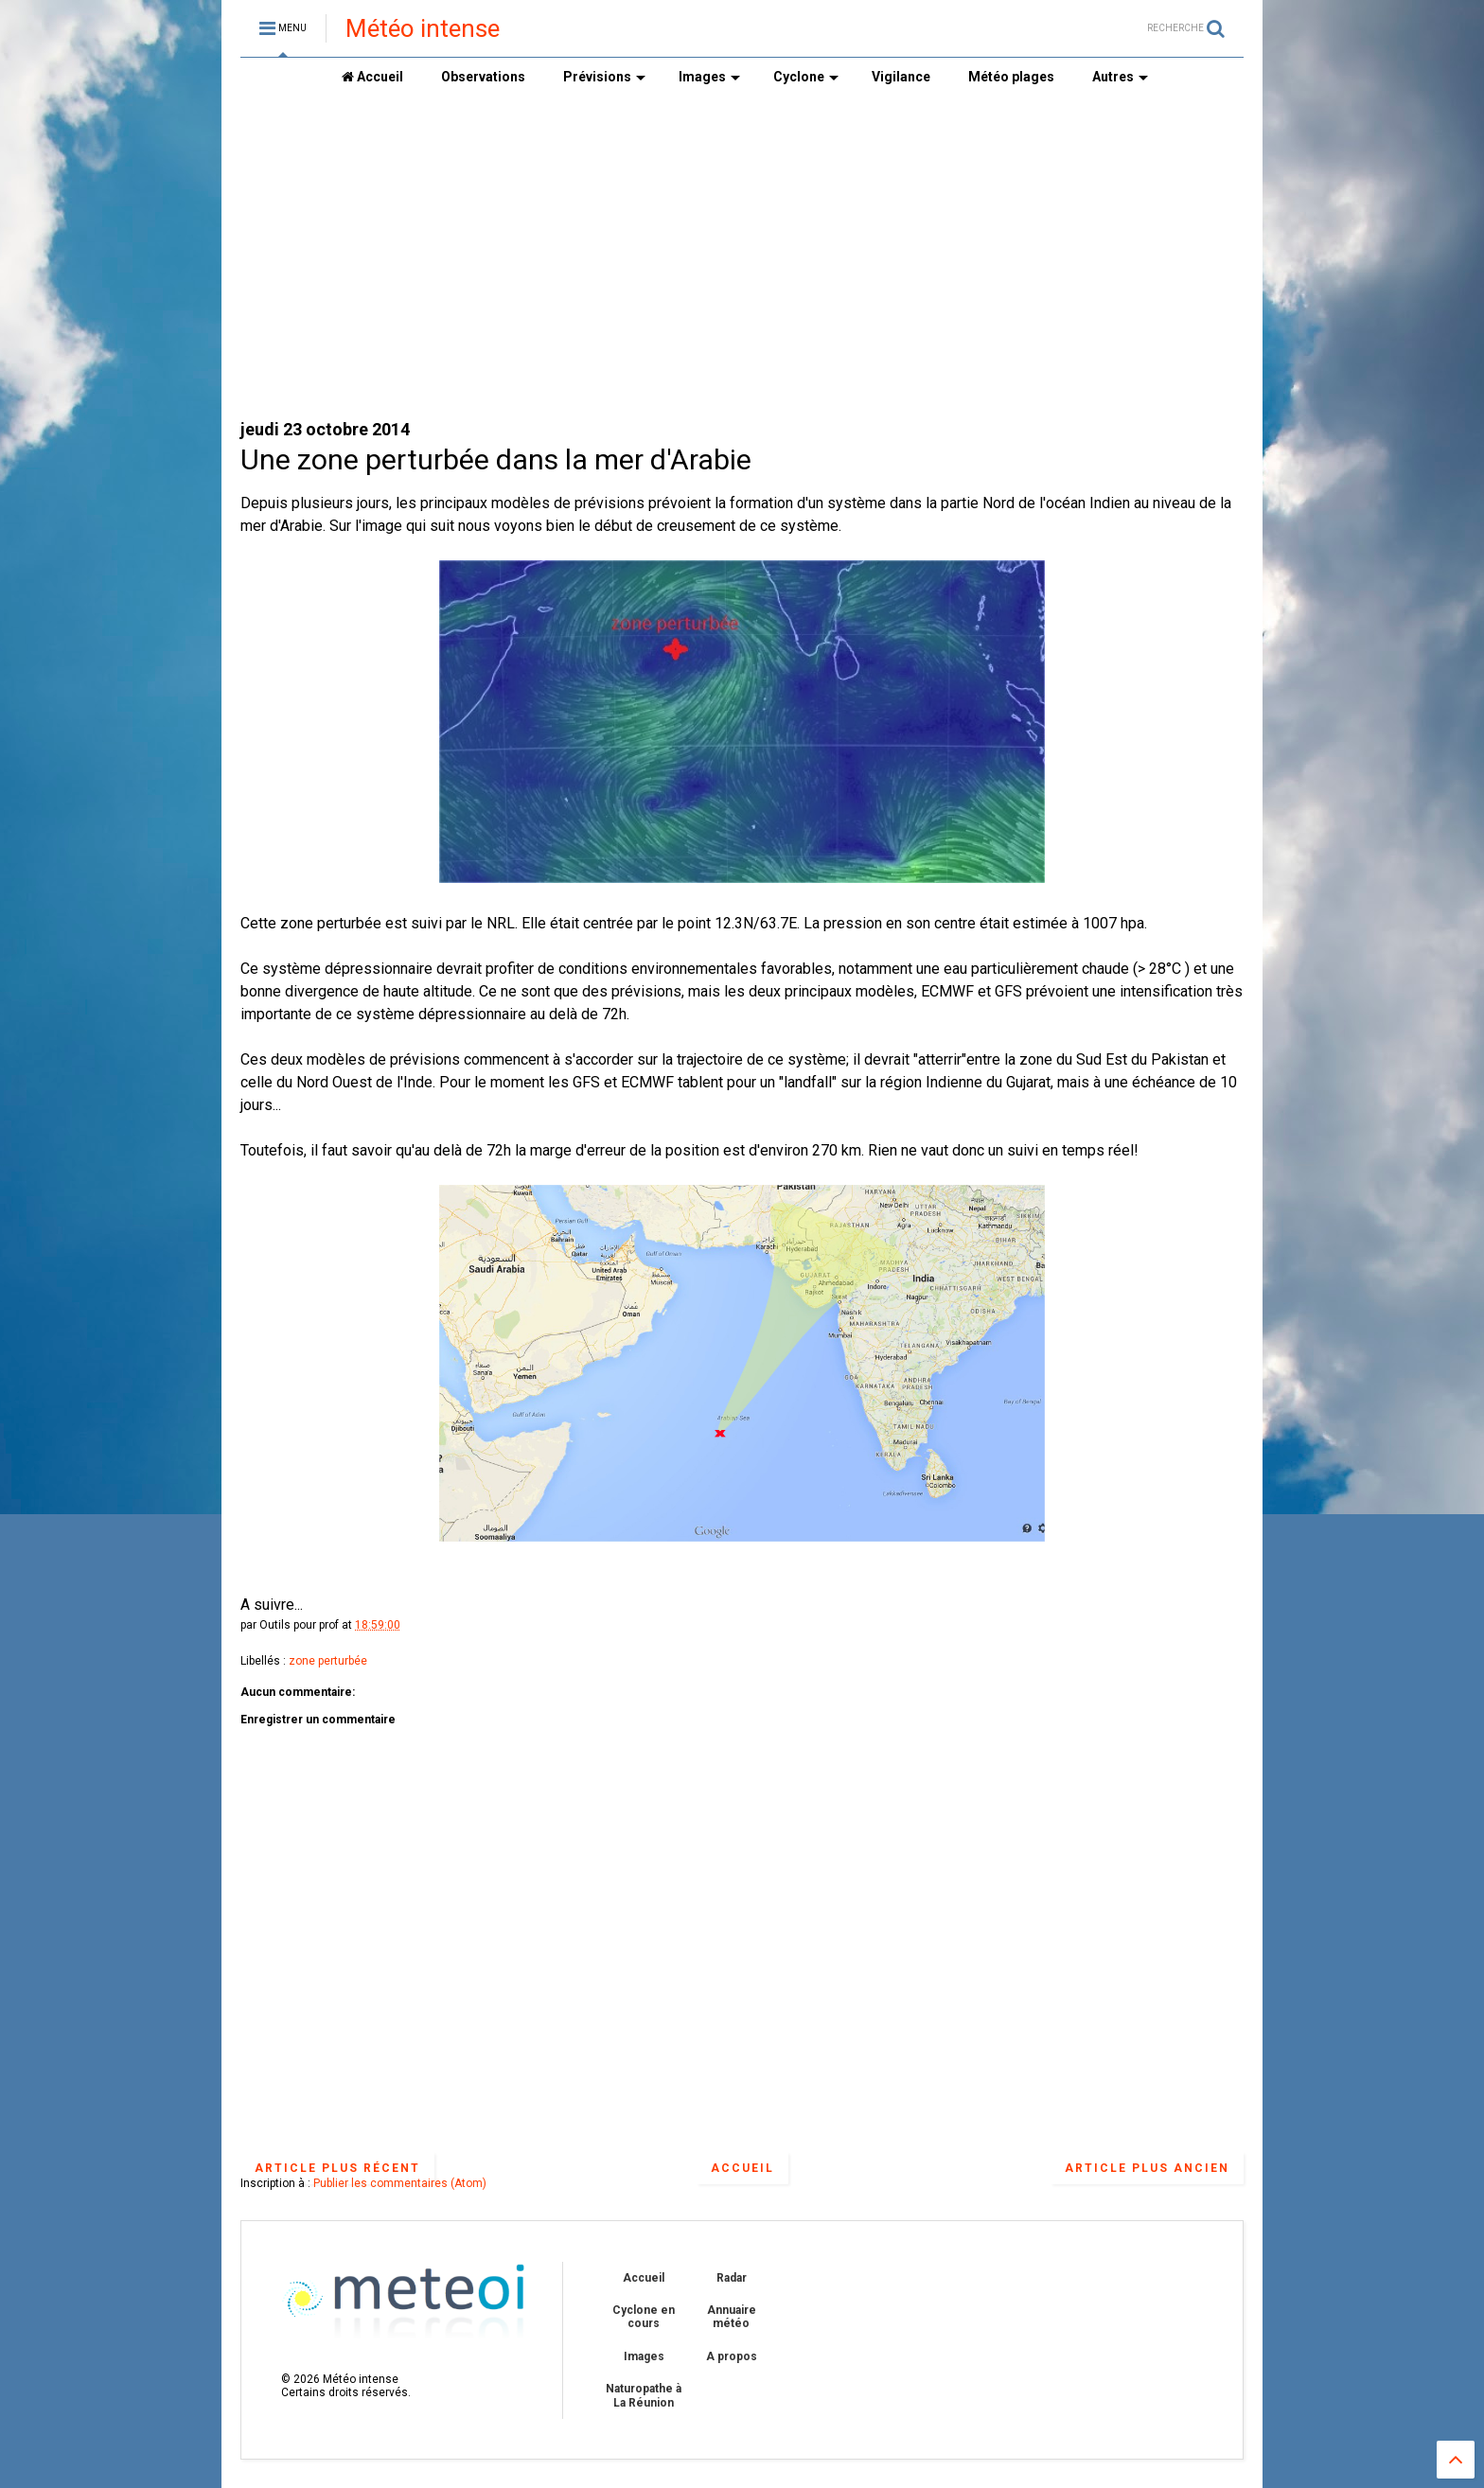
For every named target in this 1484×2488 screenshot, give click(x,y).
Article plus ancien (1147, 2168)
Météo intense (422, 28)
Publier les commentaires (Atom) (399, 2183)
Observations (483, 76)
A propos (731, 2356)
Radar (731, 2278)
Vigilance (901, 76)
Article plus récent (337, 2168)
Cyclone (806, 76)
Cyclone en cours (643, 2316)
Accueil (372, 76)
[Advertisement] (742, 256)
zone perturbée (328, 1660)
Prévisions (604, 76)
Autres (1120, 76)
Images (709, 76)
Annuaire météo (731, 2316)
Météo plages (1011, 76)
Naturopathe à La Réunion (643, 2395)
